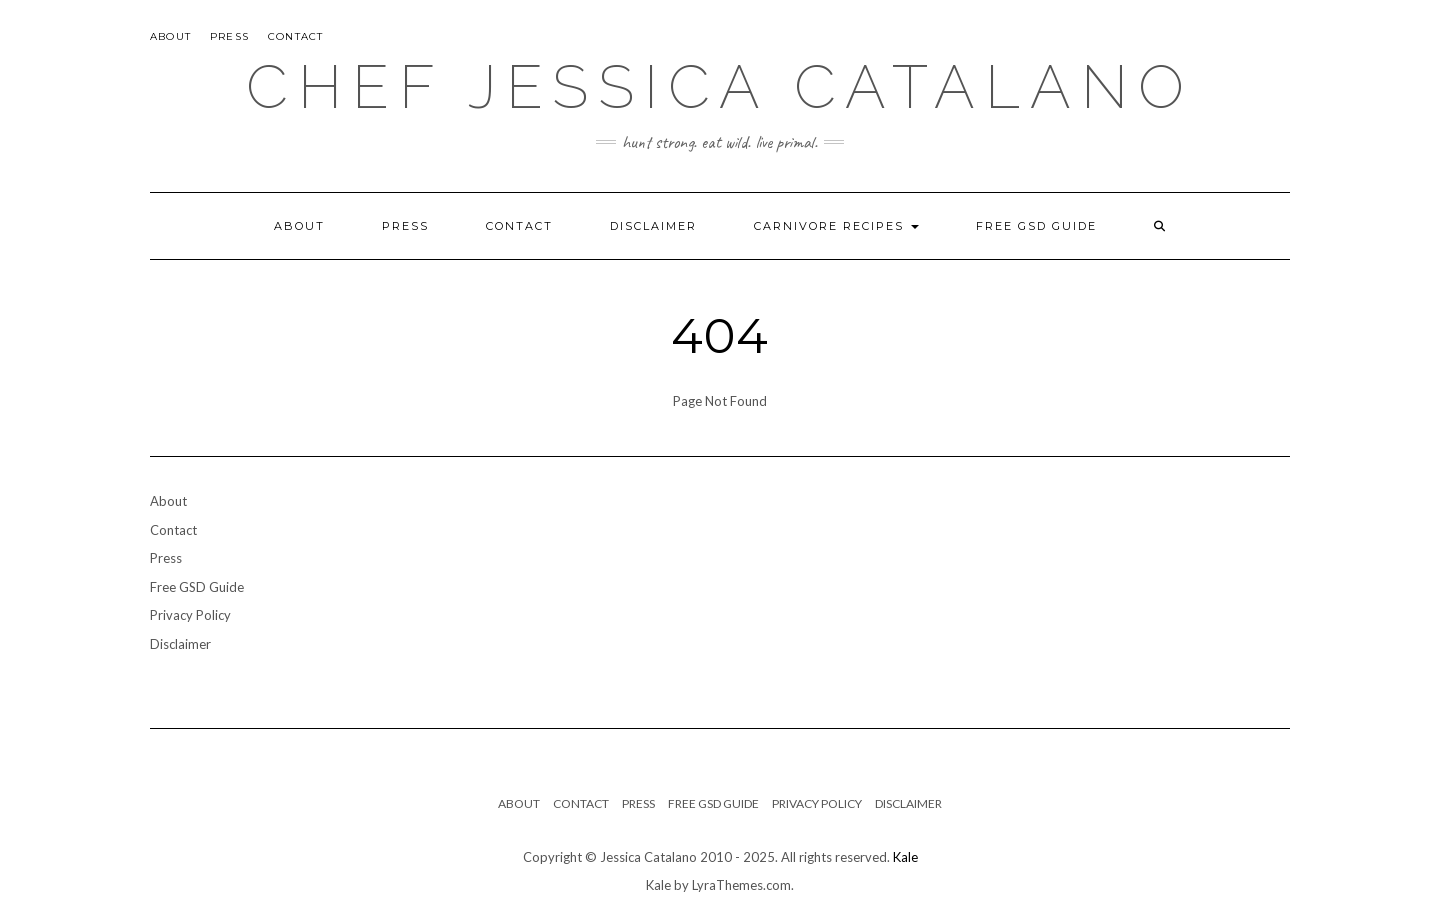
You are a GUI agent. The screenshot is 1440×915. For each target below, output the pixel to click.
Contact (295, 36)
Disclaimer (653, 226)
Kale (905, 857)
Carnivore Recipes (836, 226)
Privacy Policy (190, 615)
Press (229, 36)
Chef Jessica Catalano (720, 87)
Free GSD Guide (1036, 226)
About (170, 36)
